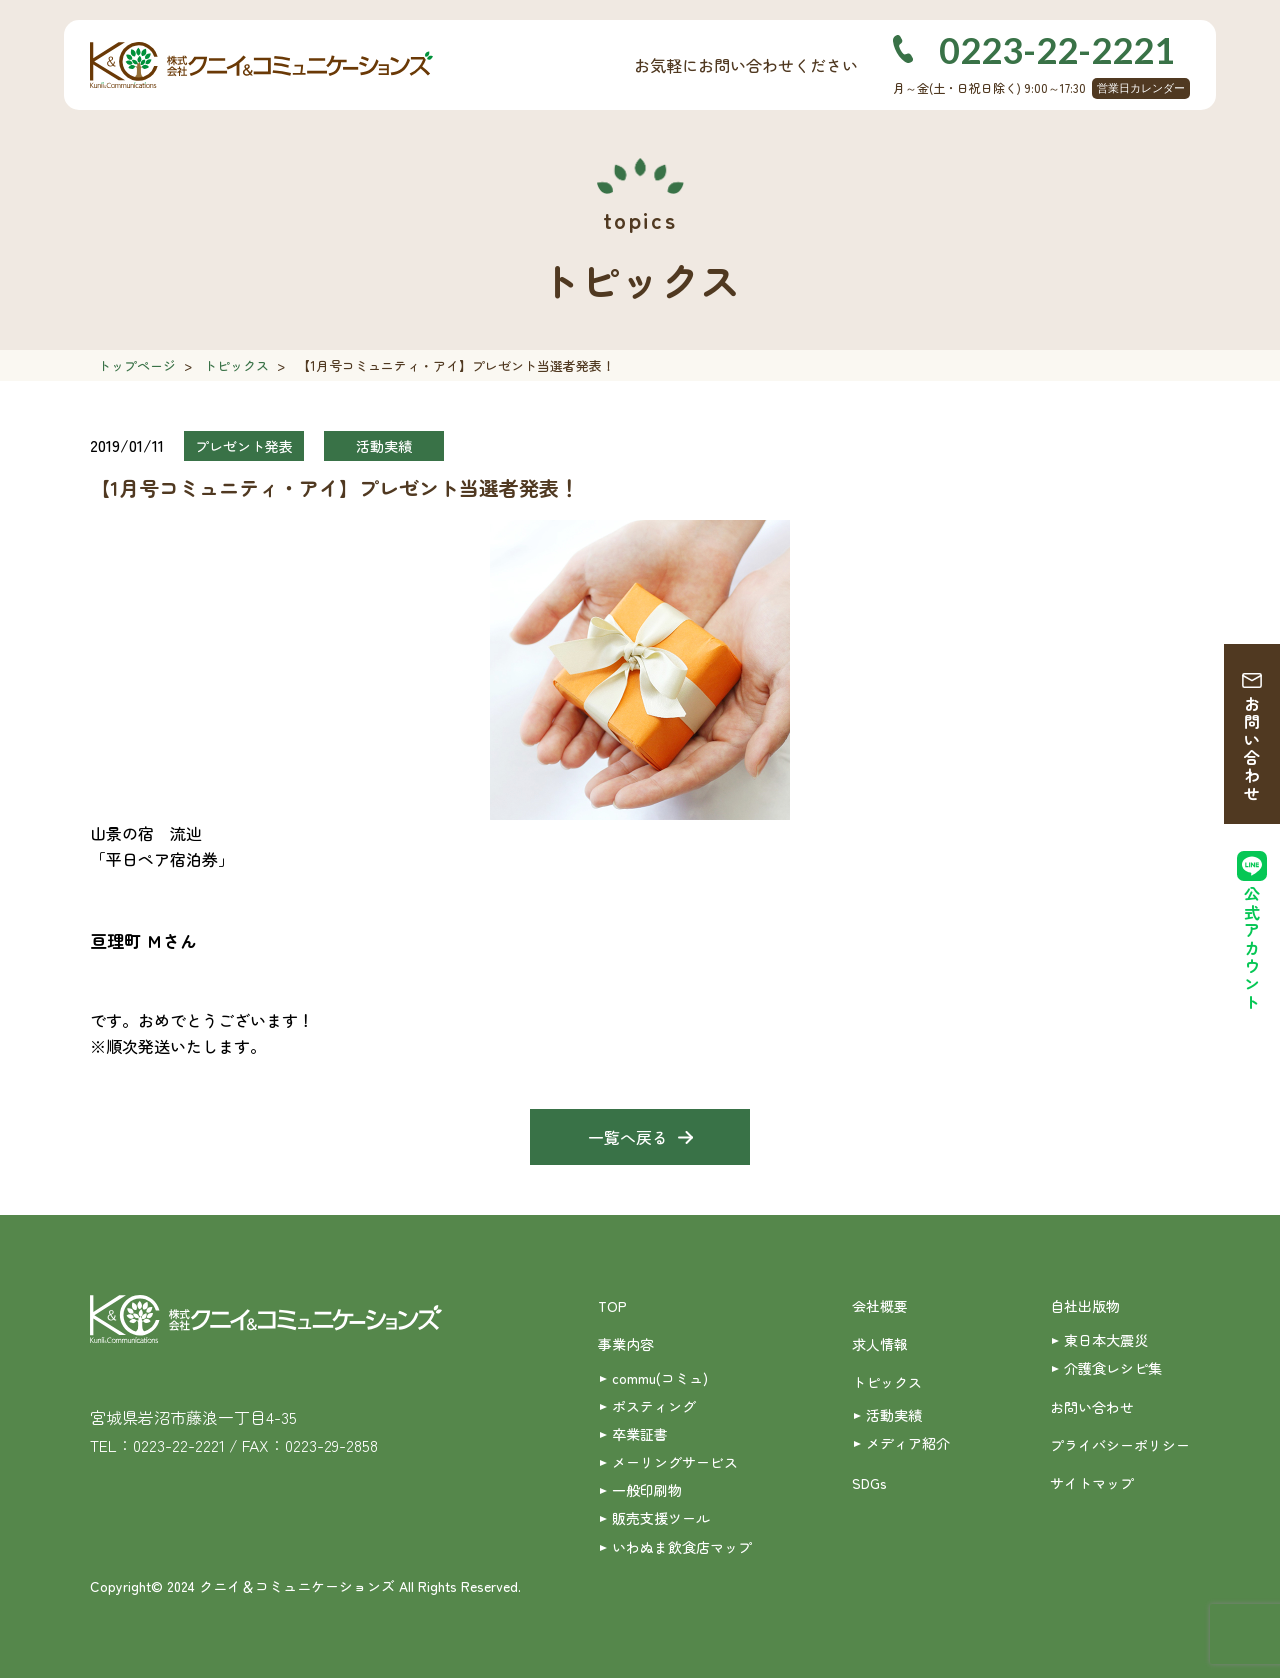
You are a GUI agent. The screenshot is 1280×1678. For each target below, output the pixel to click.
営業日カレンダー (1141, 88)
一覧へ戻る (628, 1137)
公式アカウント (1252, 948)
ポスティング (654, 1406)
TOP (612, 1306)
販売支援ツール (661, 1518)
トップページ (137, 365)
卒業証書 (640, 1434)
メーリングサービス (675, 1462)
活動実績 (894, 1415)
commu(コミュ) (660, 1378)
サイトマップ (1092, 1483)
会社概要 (880, 1306)
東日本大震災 (1106, 1340)
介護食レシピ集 (1113, 1368)
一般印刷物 (647, 1490)
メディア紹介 (908, 1443)
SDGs (869, 1483)
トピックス (236, 365)
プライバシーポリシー (1120, 1445)
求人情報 (880, 1344)
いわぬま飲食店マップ (682, 1547)
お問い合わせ (1252, 749)
